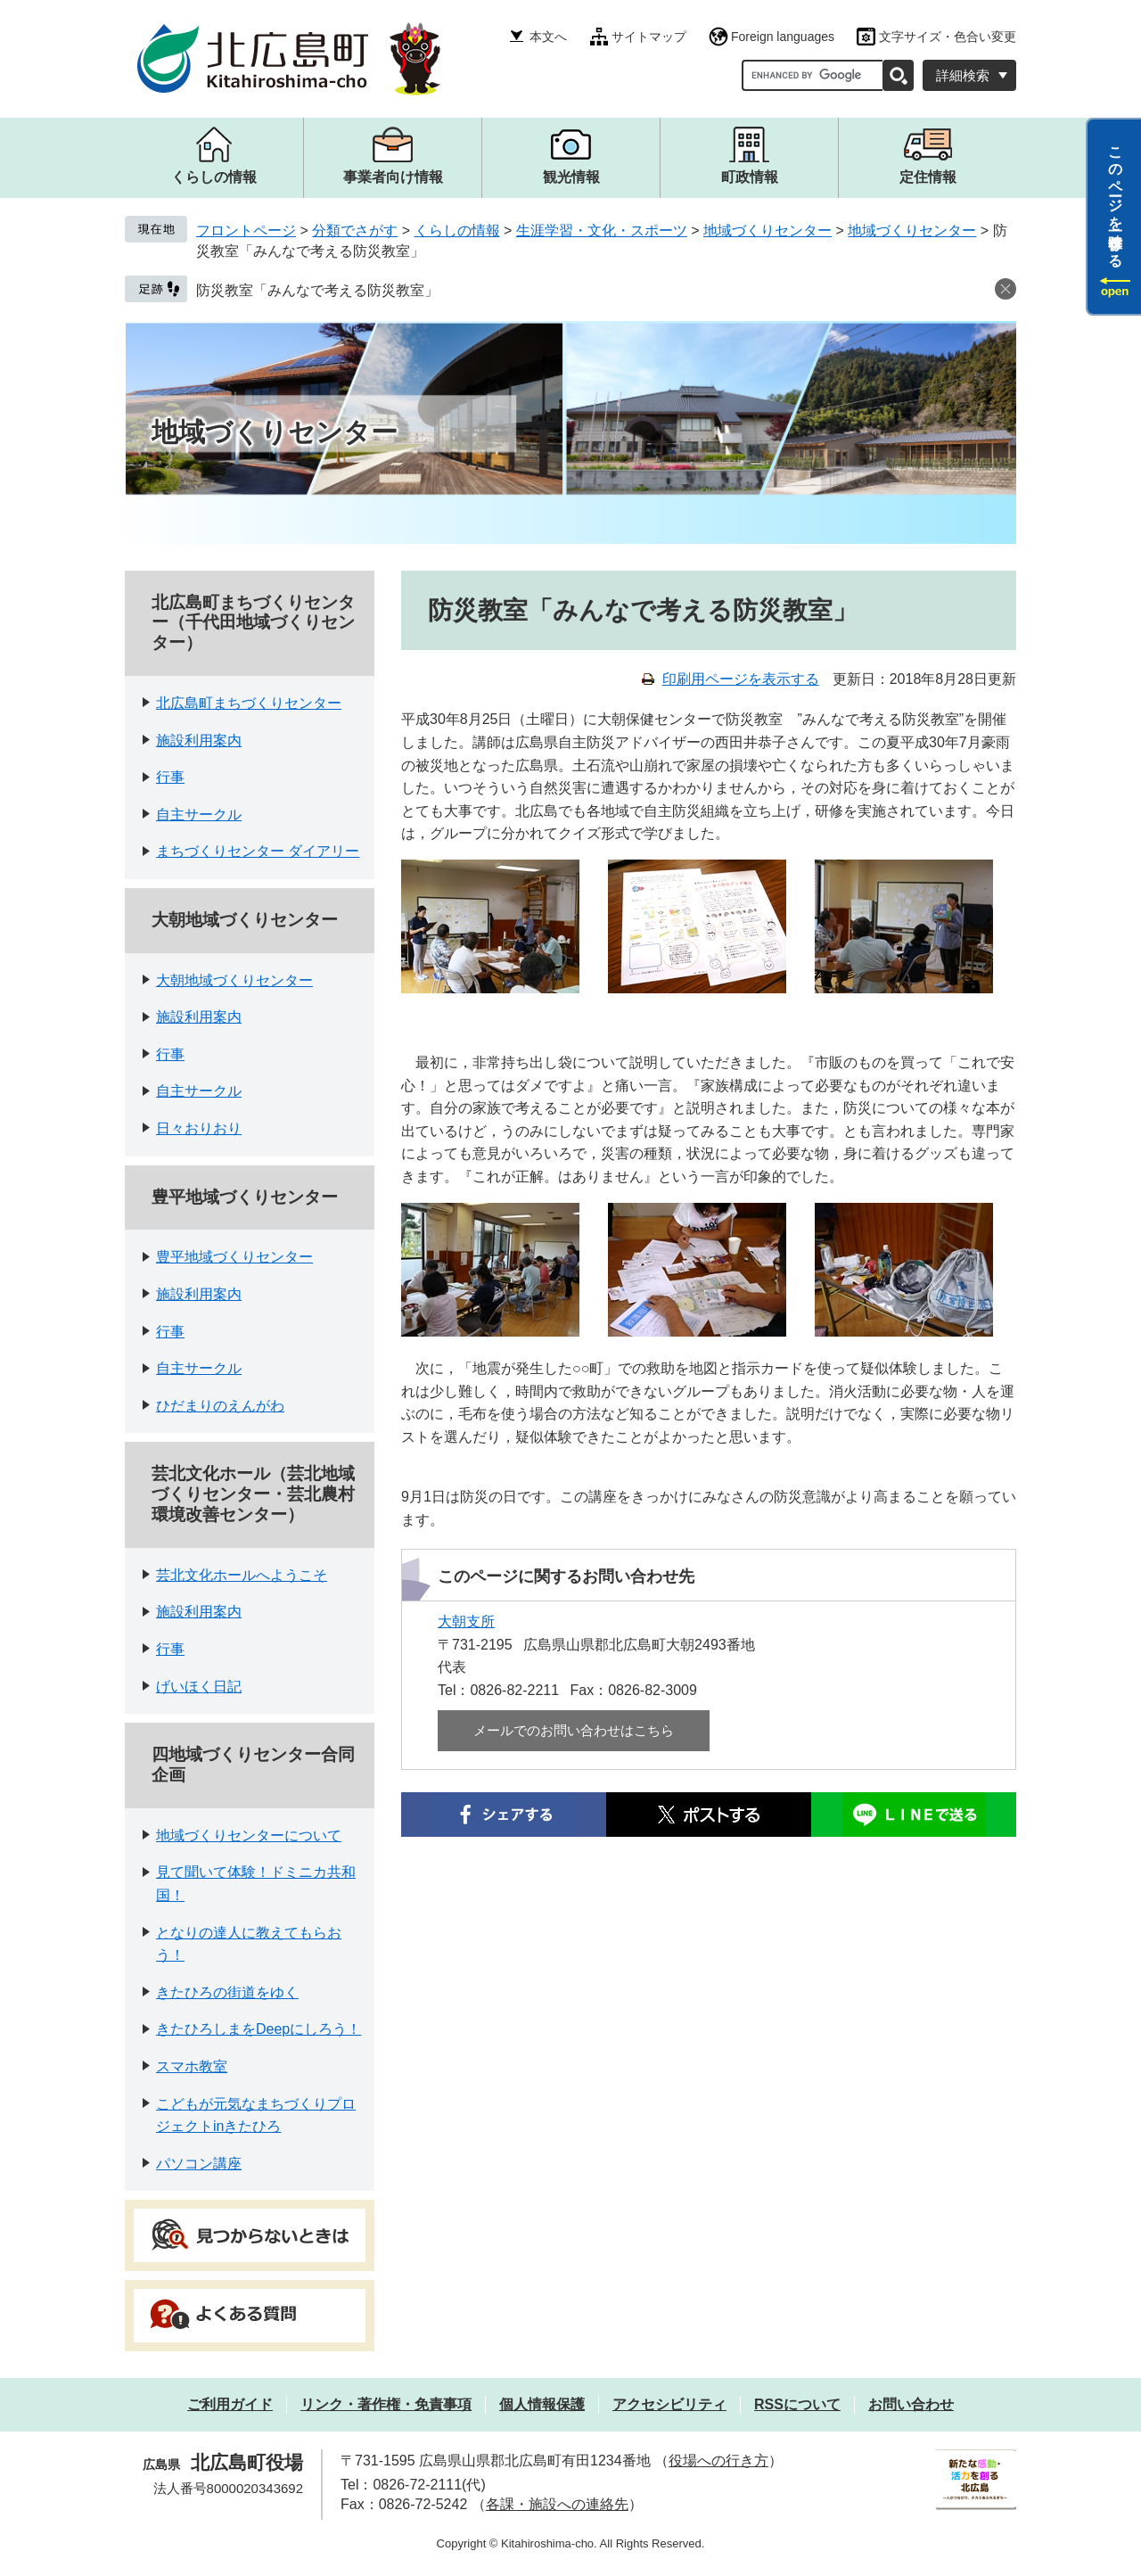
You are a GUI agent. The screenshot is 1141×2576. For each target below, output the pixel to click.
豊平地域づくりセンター (245, 1197)
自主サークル (199, 814)
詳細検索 (962, 75)
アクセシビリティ (669, 2404)
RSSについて (797, 2404)
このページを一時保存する (1115, 198)
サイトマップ (649, 36)
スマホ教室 (191, 2066)
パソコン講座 (199, 2163)
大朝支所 (466, 1621)
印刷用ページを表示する (740, 679)
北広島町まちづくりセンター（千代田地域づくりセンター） (253, 623)
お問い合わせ (911, 2404)
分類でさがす (355, 230)
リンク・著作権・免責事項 (386, 2404)
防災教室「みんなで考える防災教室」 (317, 290)
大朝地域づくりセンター (245, 919)
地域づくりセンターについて (248, 1835)
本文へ (548, 36)
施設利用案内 (199, 740)
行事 (170, 777)
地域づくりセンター (767, 230)
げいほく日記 (199, 1686)
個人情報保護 (542, 2404)
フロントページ (246, 230)
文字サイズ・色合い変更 (947, 36)
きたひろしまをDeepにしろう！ (258, 2029)
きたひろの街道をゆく (227, 1992)
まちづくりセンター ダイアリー (257, 851)
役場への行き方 (718, 2460)
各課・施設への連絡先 (557, 2504)
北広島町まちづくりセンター (248, 703)
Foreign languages (782, 36)
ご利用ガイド (230, 2404)
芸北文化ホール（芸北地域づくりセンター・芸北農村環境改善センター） (253, 1494)
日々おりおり (199, 1128)
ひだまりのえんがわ (220, 1405)
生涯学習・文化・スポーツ (601, 230)
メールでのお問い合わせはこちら (573, 1730)
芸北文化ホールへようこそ (241, 1575)
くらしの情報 (457, 230)
